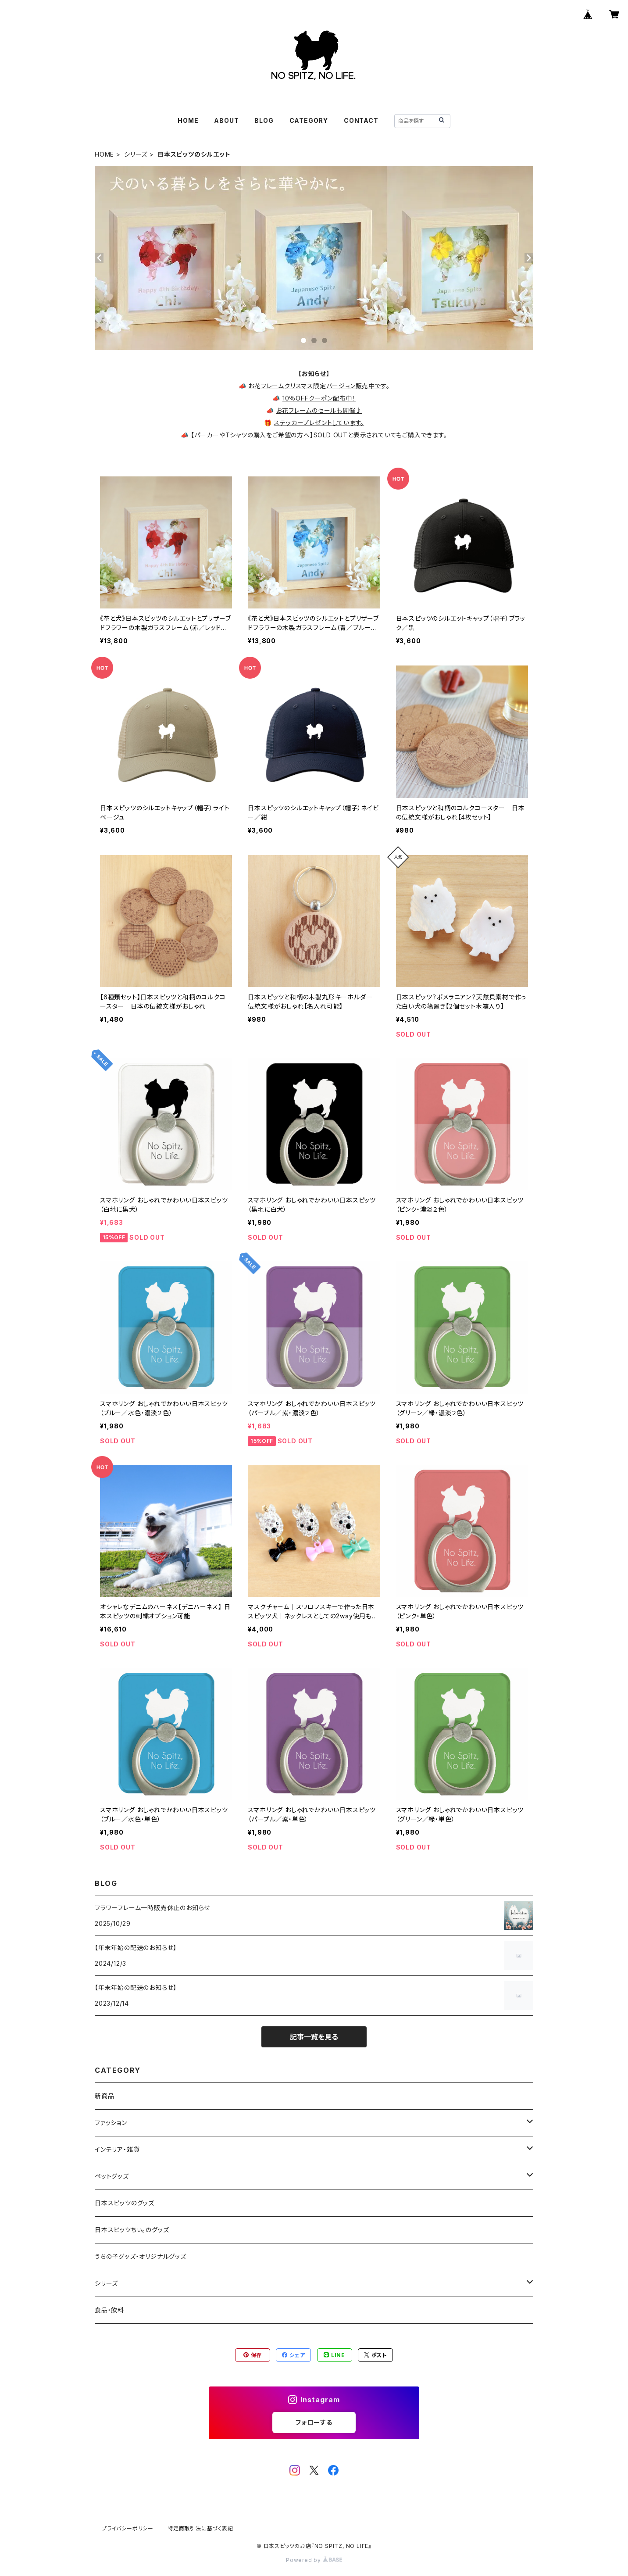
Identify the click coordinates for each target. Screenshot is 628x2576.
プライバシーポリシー (127, 2528)
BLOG (263, 120)
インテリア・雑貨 (117, 2149)
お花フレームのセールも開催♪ (319, 410)
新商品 (104, 2096)
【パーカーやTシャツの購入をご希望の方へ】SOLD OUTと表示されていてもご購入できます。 (319, 435)
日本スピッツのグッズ (124, 2203)
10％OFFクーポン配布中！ (319, 398)
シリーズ (135, 154)
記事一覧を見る (314, 2036)
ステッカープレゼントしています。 (319, 422)
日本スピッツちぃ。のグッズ (132, 2229)
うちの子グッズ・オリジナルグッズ (140, 2256)
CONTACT (361, 120)
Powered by (314, 2560)
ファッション (111, 2122)
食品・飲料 (109, 2310)
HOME (188, 120)
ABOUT (226, 120)
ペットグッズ (112, 2176)
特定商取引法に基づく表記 (200, 2528)
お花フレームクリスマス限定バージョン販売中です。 (318, 386)
